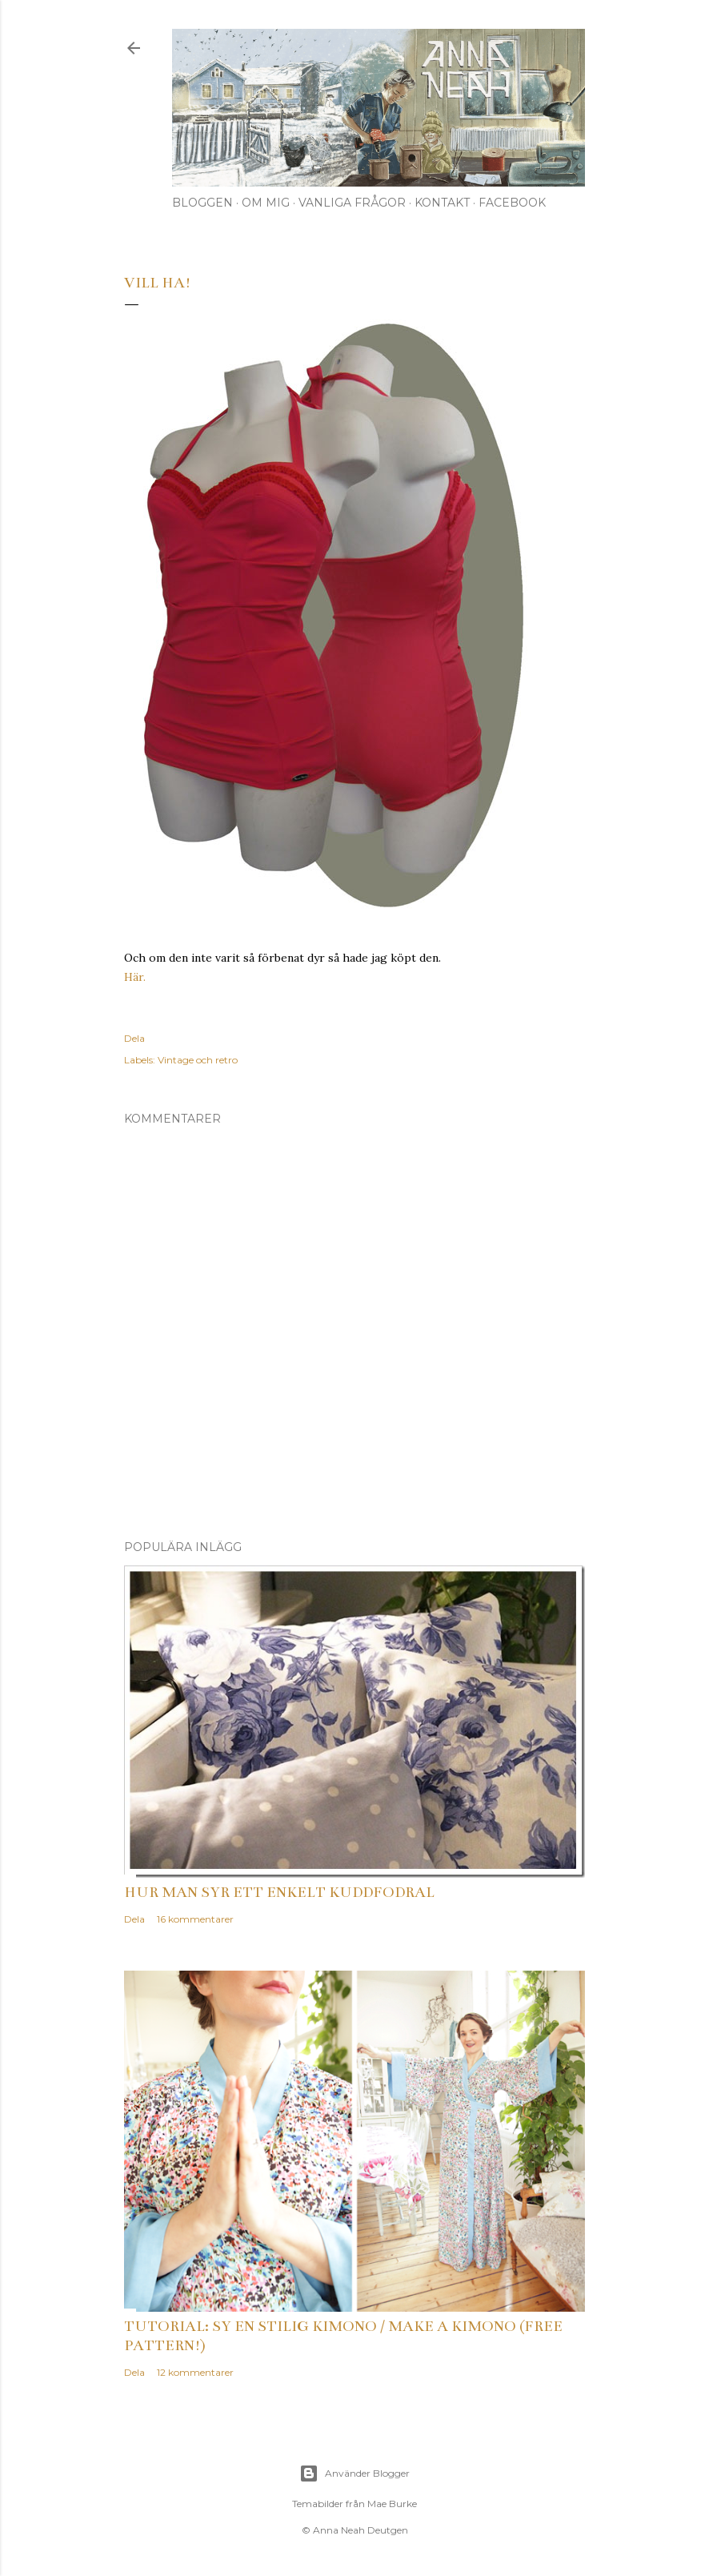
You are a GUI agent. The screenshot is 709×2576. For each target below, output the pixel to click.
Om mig (266, 202)
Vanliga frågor (352, 202)
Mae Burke (392, 2504)
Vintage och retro (198, 1060)
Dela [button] (134, 1038)
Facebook (512, 202)
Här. (135, 977)
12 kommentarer (195, 2372)
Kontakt (442, 202)
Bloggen (202, 202)
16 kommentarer (195, 1919)
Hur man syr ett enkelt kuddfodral (279, 1892)
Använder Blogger (354, 2473)
